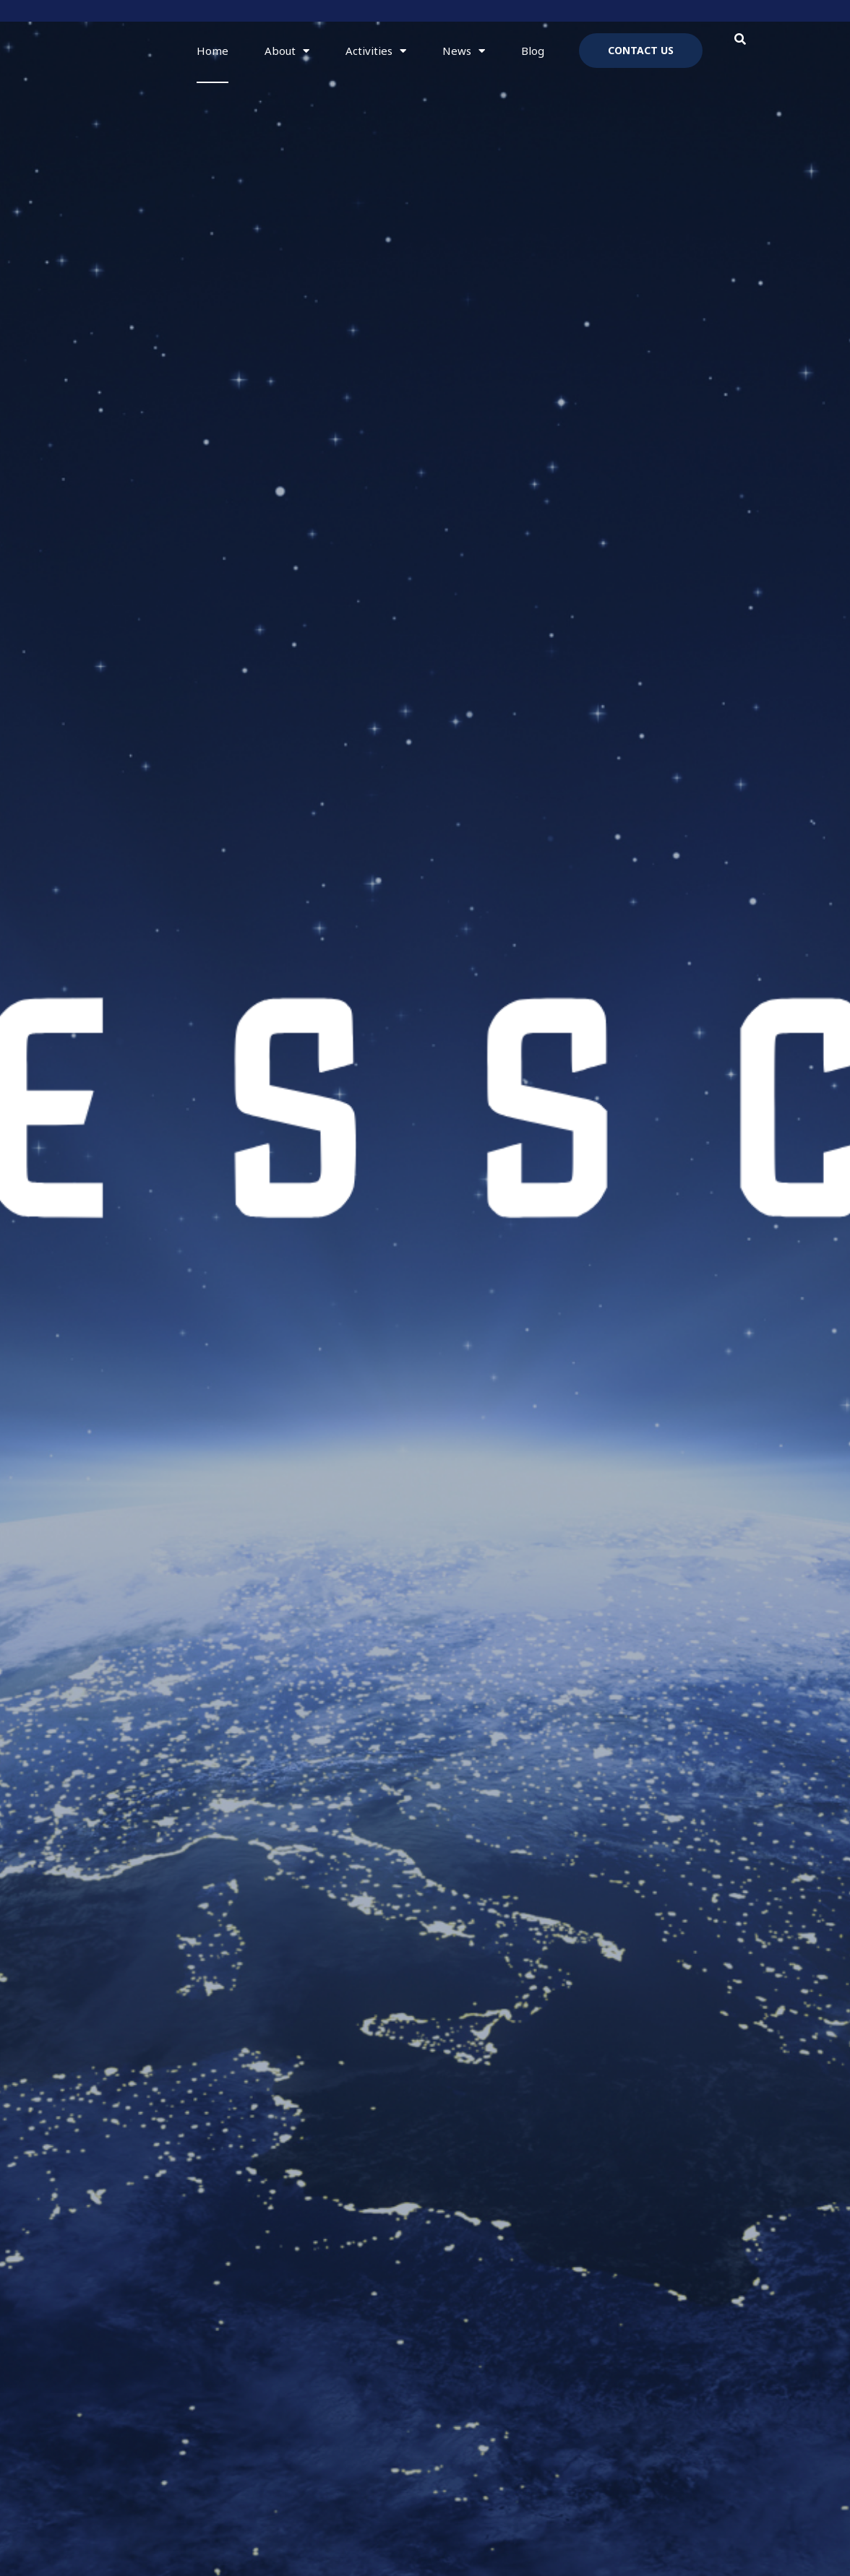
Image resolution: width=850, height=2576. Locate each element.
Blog (532, 50)
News (463, 51)
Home (212, 50)
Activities (375, 51)
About (287, 51)
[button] (740, 39)
